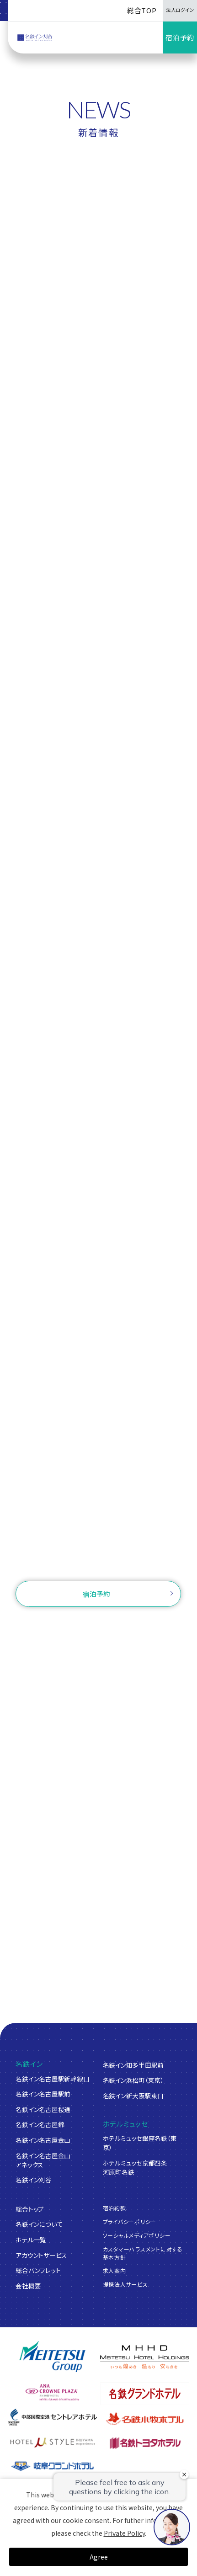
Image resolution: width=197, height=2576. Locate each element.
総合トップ (30, 2208)
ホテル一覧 (31, 2239)
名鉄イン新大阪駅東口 (133, 2095)
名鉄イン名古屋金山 (43, 2139)
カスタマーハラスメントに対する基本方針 (143, 2253)
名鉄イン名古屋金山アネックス (43, 2160)
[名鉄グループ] (52, 2356)
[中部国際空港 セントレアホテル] (52, 2417)
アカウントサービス (41, 2255)
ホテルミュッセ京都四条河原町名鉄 (135, 2167)
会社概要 (28, 2285)
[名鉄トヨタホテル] (144, 2442)
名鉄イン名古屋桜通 (43, 2109)
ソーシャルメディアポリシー (137, 2235)
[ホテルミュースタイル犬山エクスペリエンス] (52, 2442)
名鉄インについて (39, 2224)
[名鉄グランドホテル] (144, 2393)
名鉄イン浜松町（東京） (133, 2080)
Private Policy (124, 2533)
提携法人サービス (125, 2284)
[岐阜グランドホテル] (52, 2466)
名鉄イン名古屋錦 (40, 2124)
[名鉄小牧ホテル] (144, 2419)
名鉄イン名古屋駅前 (43, 2093)
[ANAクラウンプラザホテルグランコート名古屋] (52, 2392)
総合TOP (142, 10)
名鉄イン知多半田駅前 (133, 2064)
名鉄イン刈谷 (33, 2179)
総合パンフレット (38, 2270)
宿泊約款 (114, 2208)
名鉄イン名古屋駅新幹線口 (52, 2078)
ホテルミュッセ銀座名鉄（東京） (140, 2142)
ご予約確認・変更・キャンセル (76, 1624)
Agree (99, 2556)
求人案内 (114, 2270)
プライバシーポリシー (129, 2221)
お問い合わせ (98, 1562)
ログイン (147, 1624)
